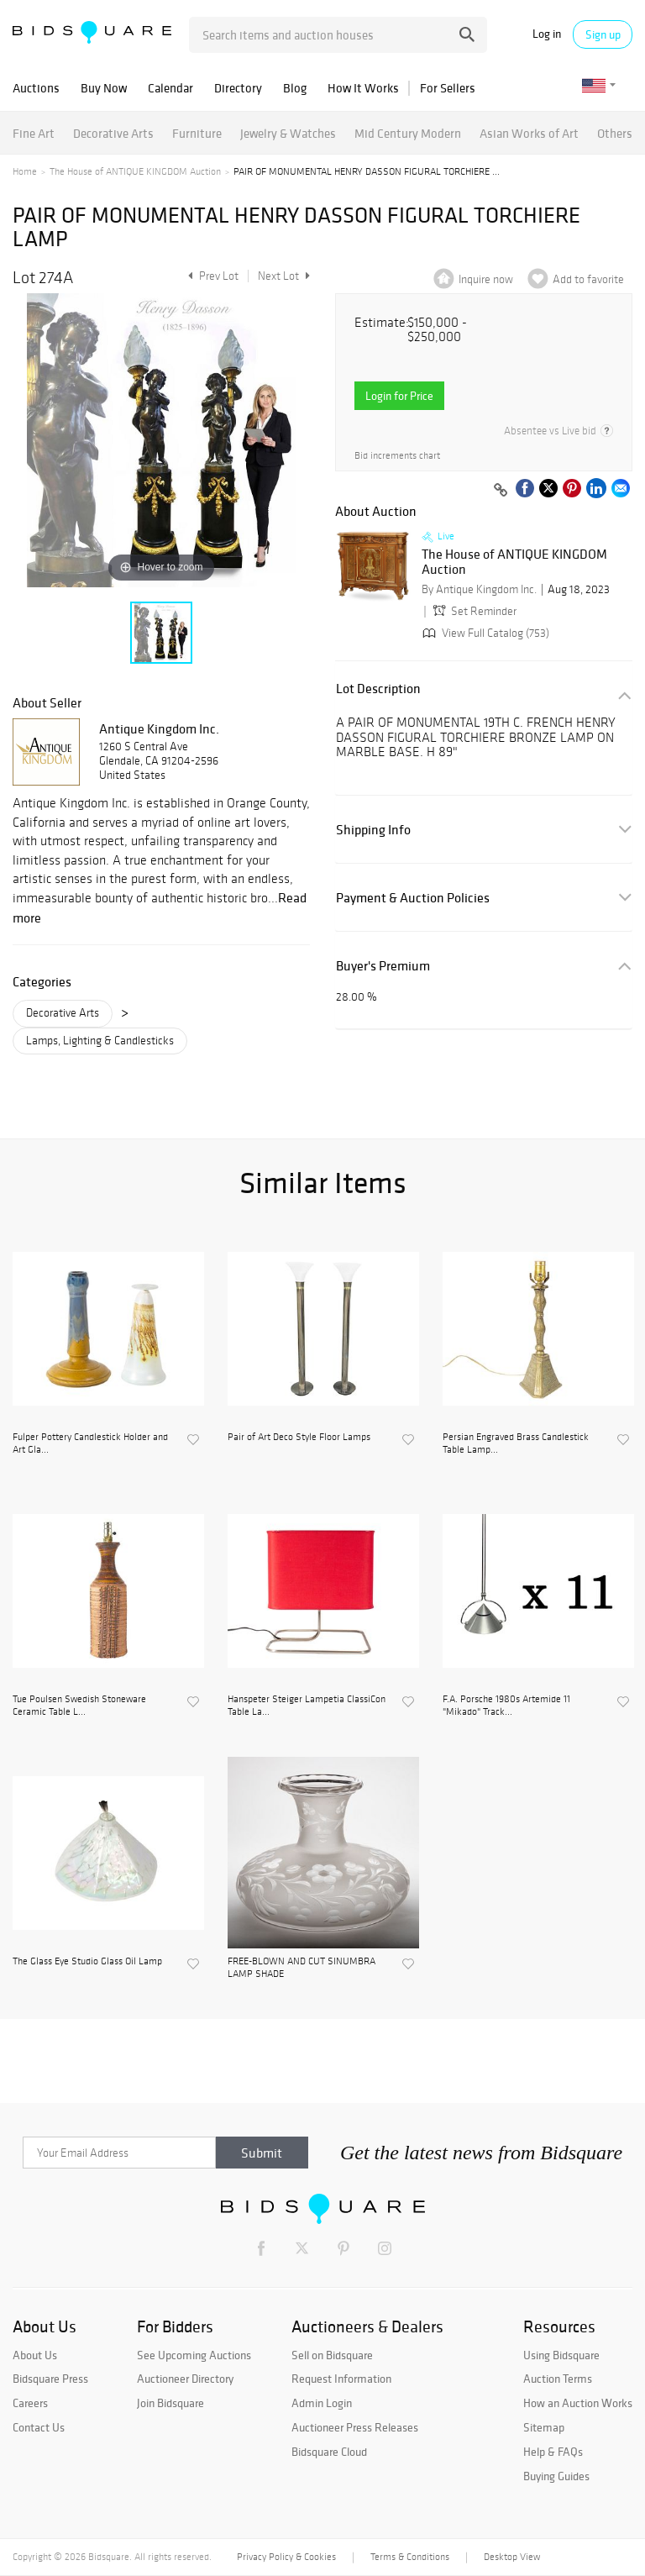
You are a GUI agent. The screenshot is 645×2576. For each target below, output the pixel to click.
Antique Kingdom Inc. (159, 728)
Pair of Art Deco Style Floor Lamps (299, 1437)
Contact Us (39, 2427)
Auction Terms (557, 2378)
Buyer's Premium (383, 966)
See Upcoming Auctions (194, 2355)
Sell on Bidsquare (332, 2355)
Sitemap (543, 2427)
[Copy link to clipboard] (500, 491)
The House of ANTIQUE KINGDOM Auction (135, 171)
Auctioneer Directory (185, 2378)
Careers (30, 2402)
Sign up (603, 34)
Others (614, 133)
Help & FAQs (553, 2451)
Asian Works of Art (529, 133)
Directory (238, 88)
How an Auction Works (577, 2402)
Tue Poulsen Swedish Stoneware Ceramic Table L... (79, 1704)
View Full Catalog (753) (484, 633)
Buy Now (104, 88)
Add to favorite (588, 279)
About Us (35, 2355)
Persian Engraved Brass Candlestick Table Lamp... (516, 1442)
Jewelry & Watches (288, 133)
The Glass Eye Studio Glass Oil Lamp (87, 1961)
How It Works (363, 88)
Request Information (341, 2378)
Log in (546, 34)
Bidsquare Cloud (329, 2451)
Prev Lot (211, 276)
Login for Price (399, 395)
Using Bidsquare (561, 2355)
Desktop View (512, 2557)
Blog (295, 88)
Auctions (36, 88)
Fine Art (34, 133)
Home (25, 171)
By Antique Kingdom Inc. (479, 589)
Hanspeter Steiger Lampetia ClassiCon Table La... (306, 1704)
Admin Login (321, 2402)
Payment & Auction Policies (413, 898)
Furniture (197, 133)
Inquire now (486, 279)
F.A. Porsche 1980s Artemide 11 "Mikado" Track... (506, 1704)
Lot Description (378, 689)
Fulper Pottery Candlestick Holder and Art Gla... (90, 1442)
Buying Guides (556, 2476)
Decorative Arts (113, 133)
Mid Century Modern (407, 133)
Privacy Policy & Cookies (286, 2557)
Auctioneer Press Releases (354, 2427)
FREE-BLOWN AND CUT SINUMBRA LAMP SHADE (301, 1967)
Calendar (170, 88)
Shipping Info (373, 830)
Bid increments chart (397, 455)
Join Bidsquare (170, 2402)
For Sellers (447, 88)
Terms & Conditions (409, 2557)
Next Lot (284, 276)
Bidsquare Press (50, 2378)
